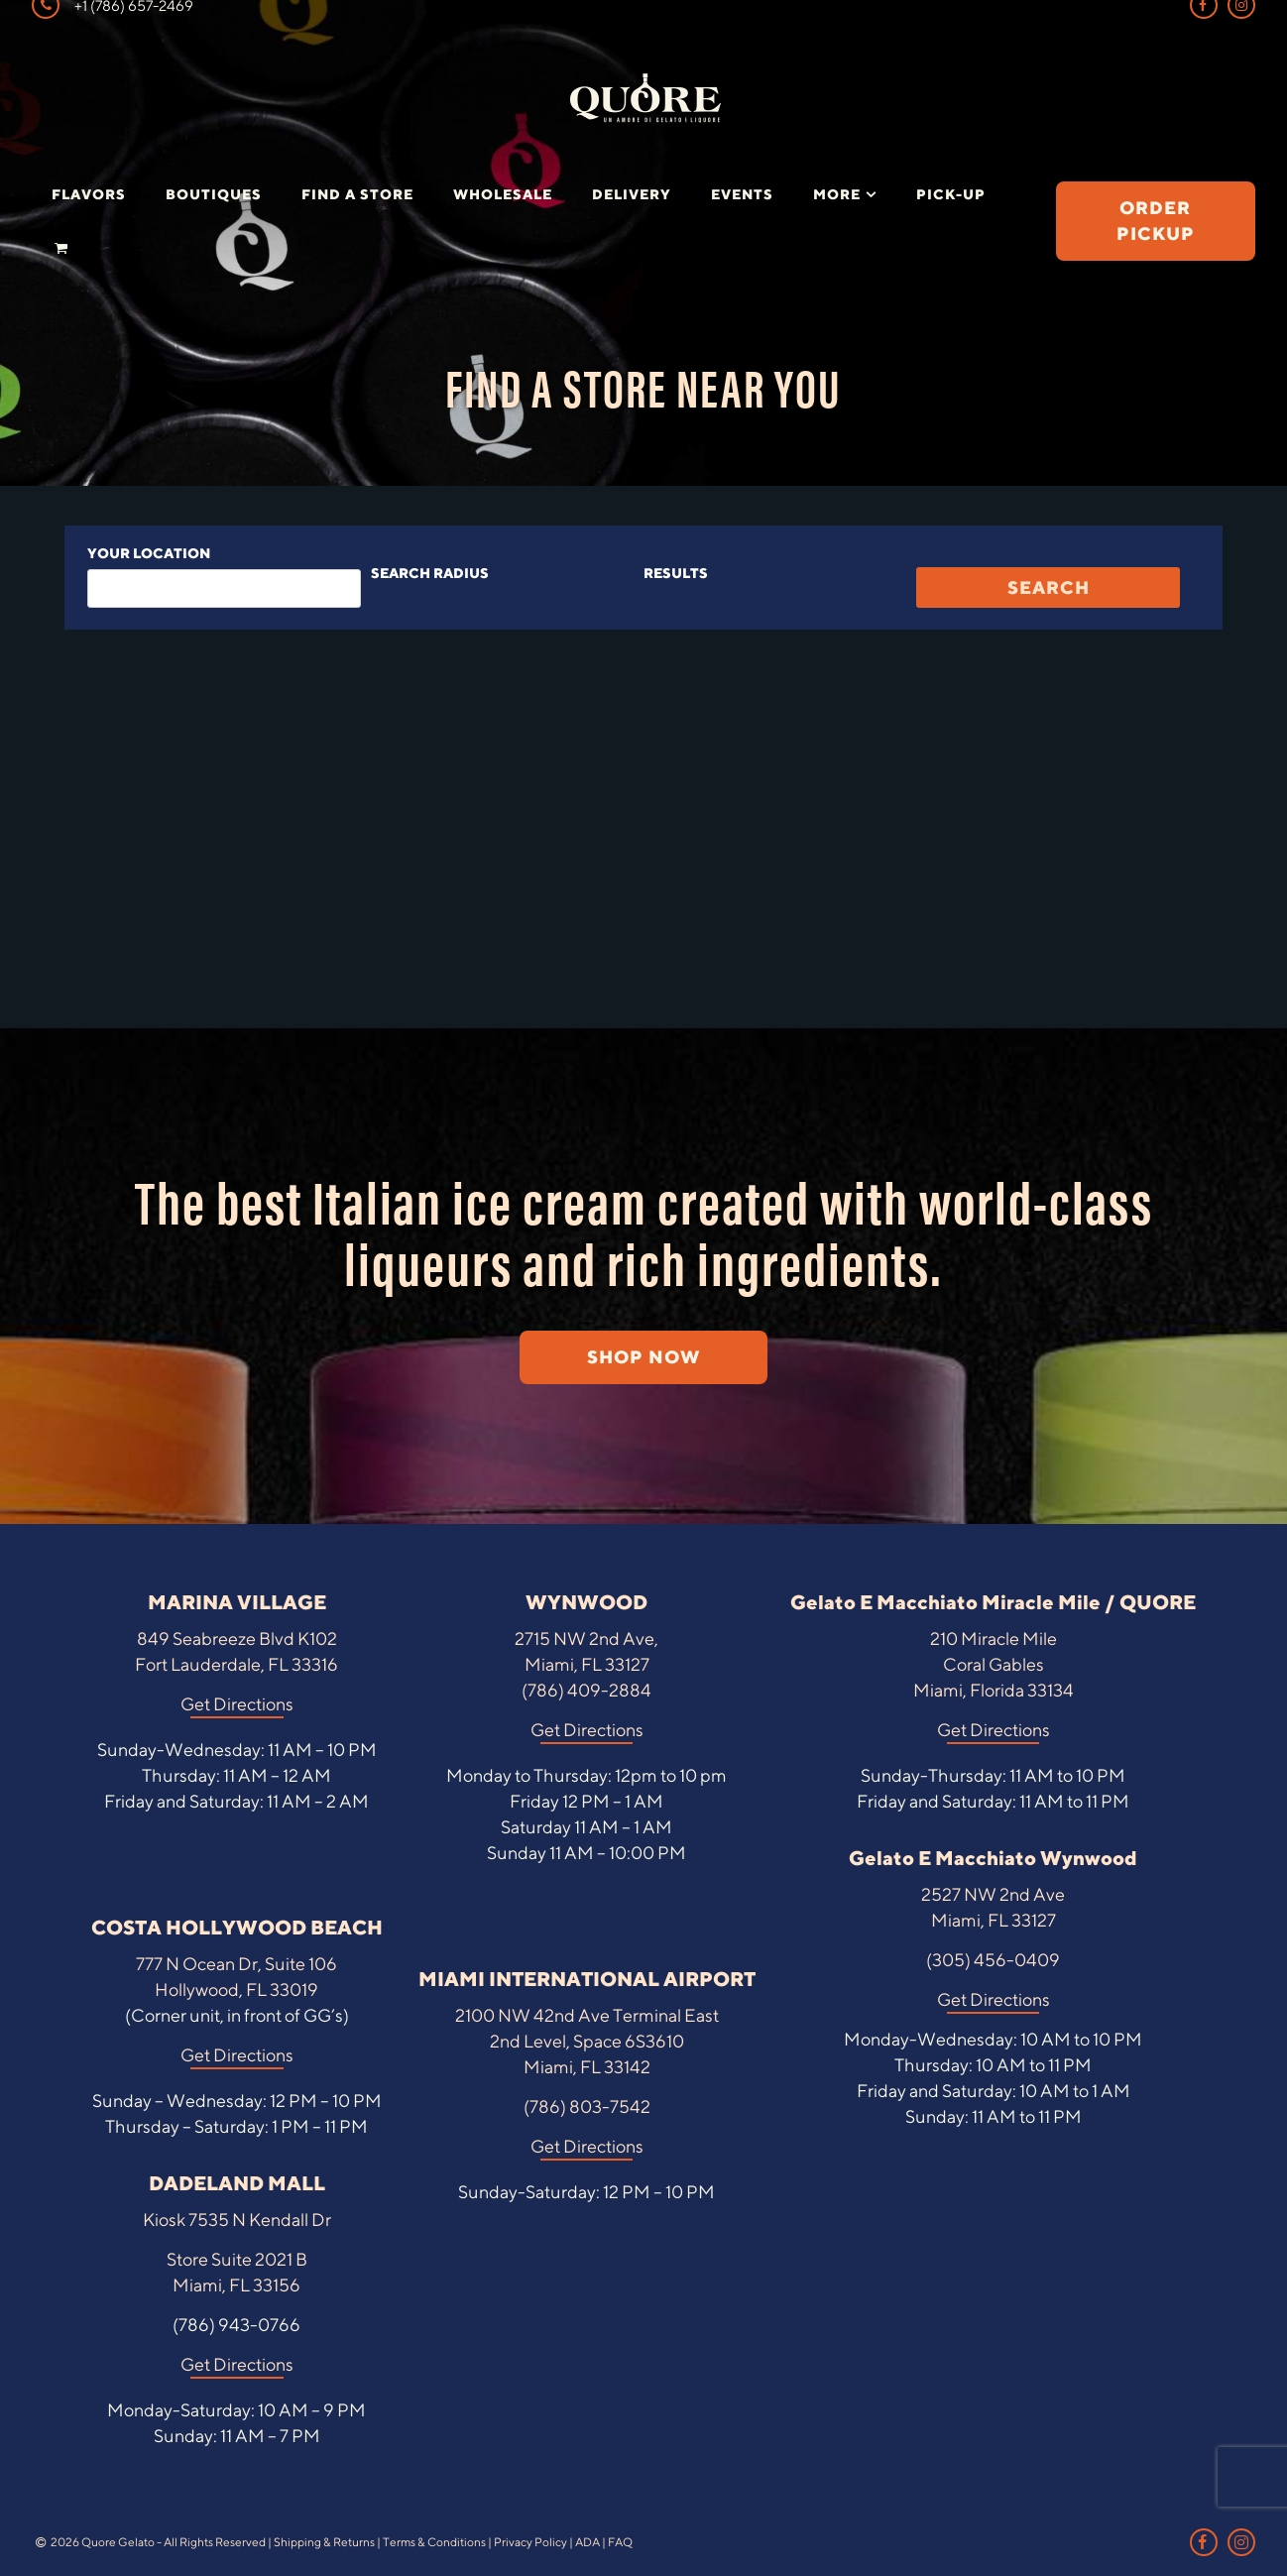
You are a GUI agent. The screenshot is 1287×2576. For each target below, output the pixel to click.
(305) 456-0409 (993, 1959)
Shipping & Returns (324, 2541)
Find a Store (357, 194)
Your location (148, 553)
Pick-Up (951, 194)
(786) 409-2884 (586, 1690)
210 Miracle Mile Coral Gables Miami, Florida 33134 (993, 1664)
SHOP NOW (643, 1357)
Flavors (89, 194)
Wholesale (502, 194)
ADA (587, 2541)
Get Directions (236, 1704)
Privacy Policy (530, 2541)
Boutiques (214, 194)
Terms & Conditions (434, 2541)
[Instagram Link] (1241, 2542)
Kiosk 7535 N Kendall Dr (237, 2219)
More (837, 194)
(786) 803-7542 (587, 2106)
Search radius (430, 573)
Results (676, 573)
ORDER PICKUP (1155, 220)
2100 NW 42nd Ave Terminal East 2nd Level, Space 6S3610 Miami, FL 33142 (587, 2041)
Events (742, 194)
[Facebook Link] (1204, 2542)
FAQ (620, 2541)
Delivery (631, 194)
